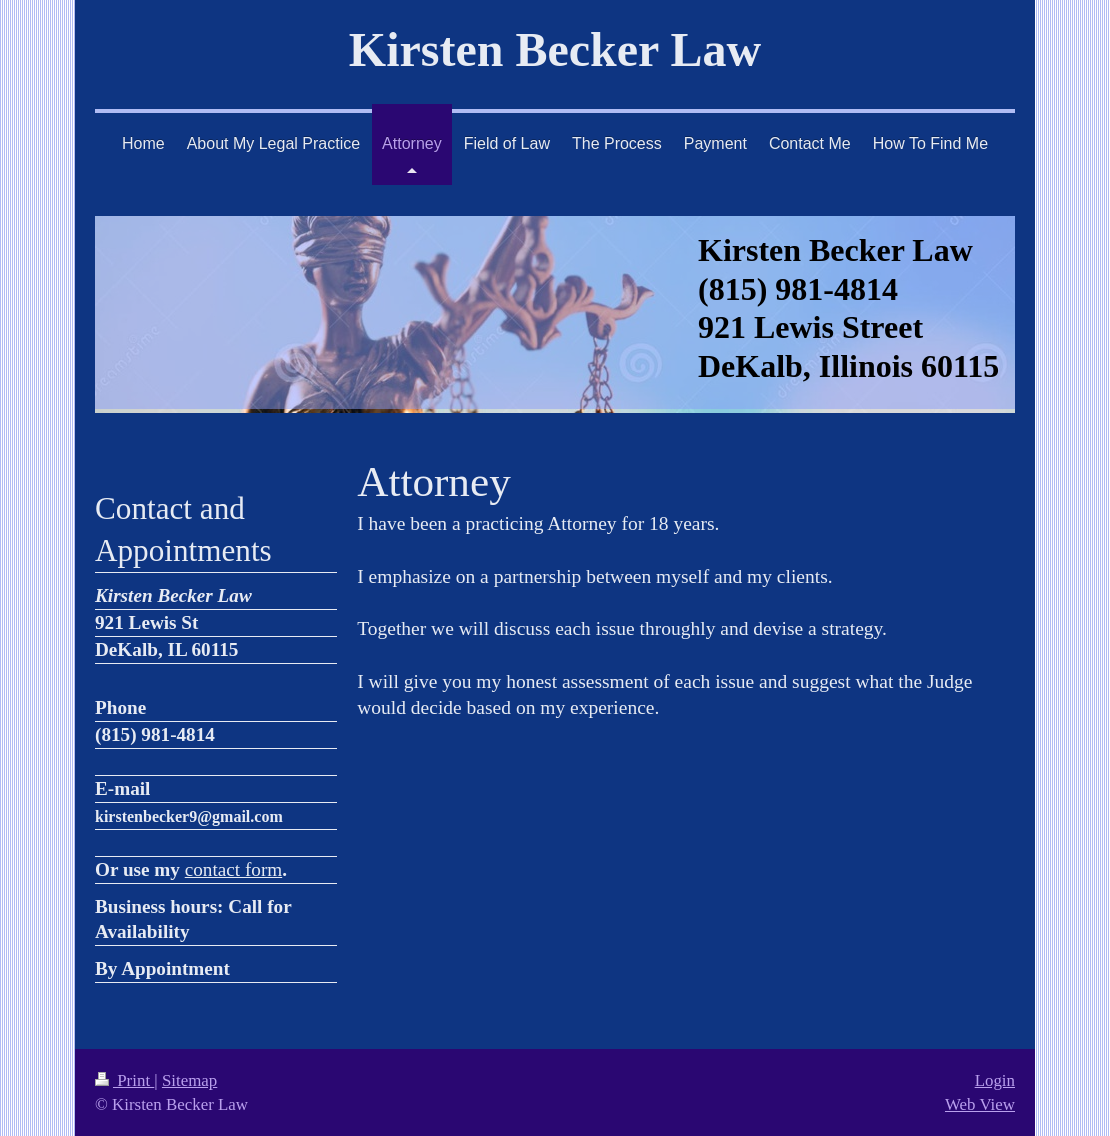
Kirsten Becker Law (555, 49)
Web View (980, 1104)
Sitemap (189, 1080)
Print (124, 1080)
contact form (234, 869)
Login (995, 1080)
